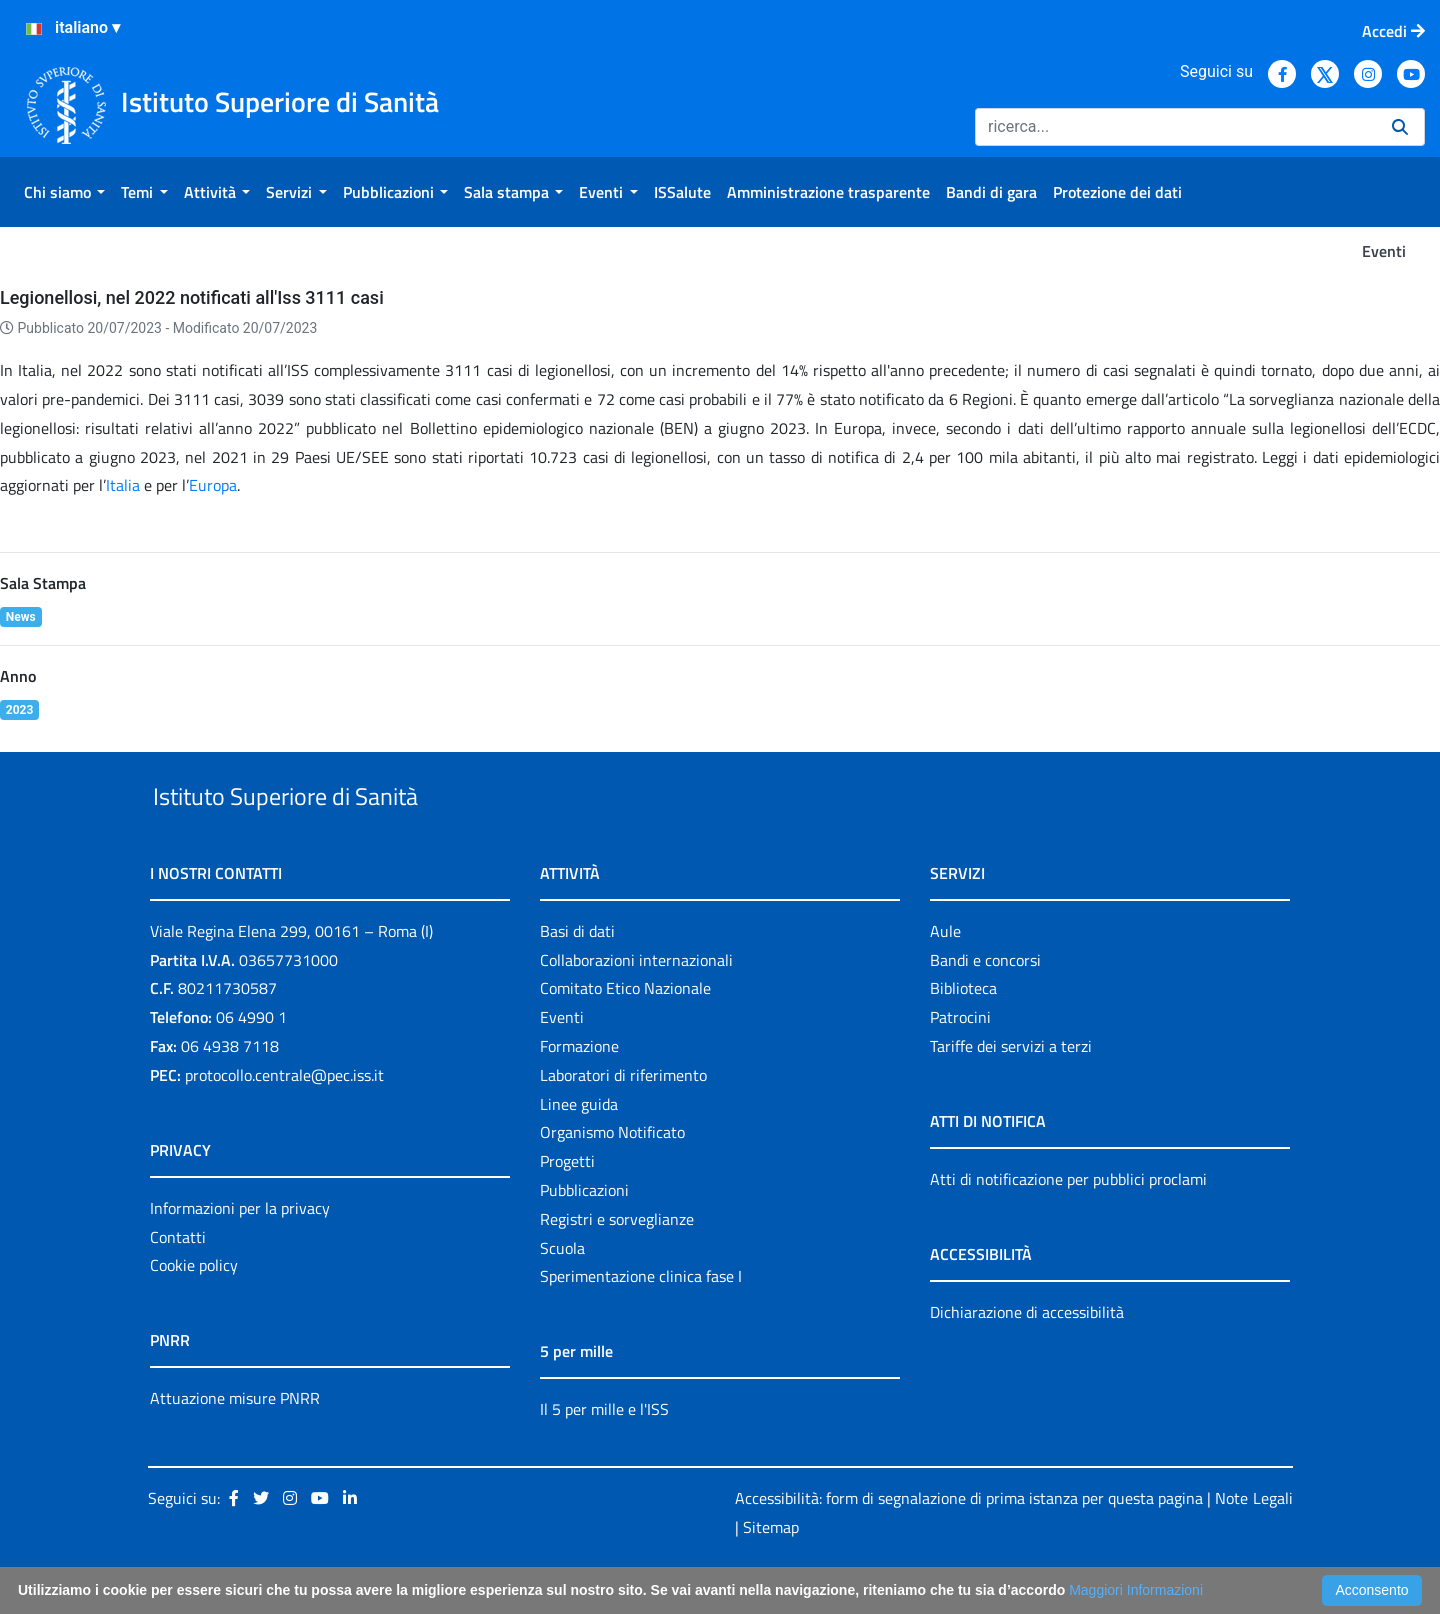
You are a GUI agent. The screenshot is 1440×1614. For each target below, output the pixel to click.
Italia (123, 485)
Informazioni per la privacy (240, 1254)
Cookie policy (194, 1312)
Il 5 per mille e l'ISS (604, 1456)
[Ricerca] (1175, 127)
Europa (213, 485)
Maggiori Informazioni (1136, 1590)
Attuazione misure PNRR (235, 1445)
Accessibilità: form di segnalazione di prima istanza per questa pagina (969, 1544)
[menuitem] (64, 192)
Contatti (178, 1283)
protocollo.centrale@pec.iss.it (284, 1121)
